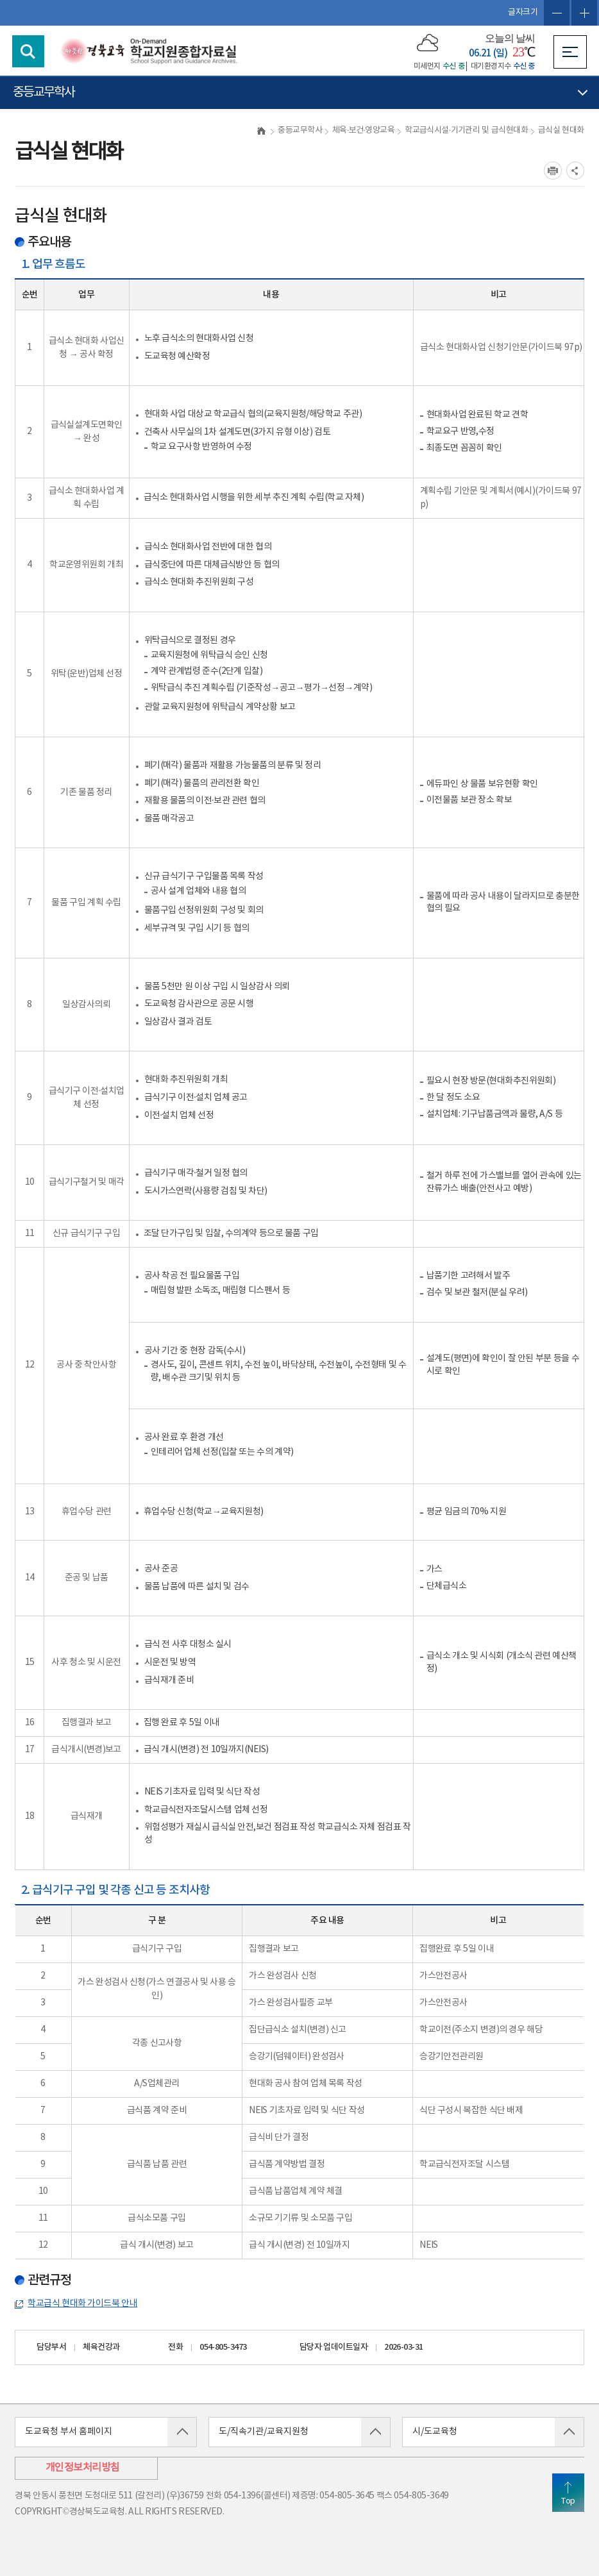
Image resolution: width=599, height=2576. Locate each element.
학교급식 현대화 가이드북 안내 (82, 2303)
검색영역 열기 (28, 51)
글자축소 (556, 13)
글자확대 (584, 13)
